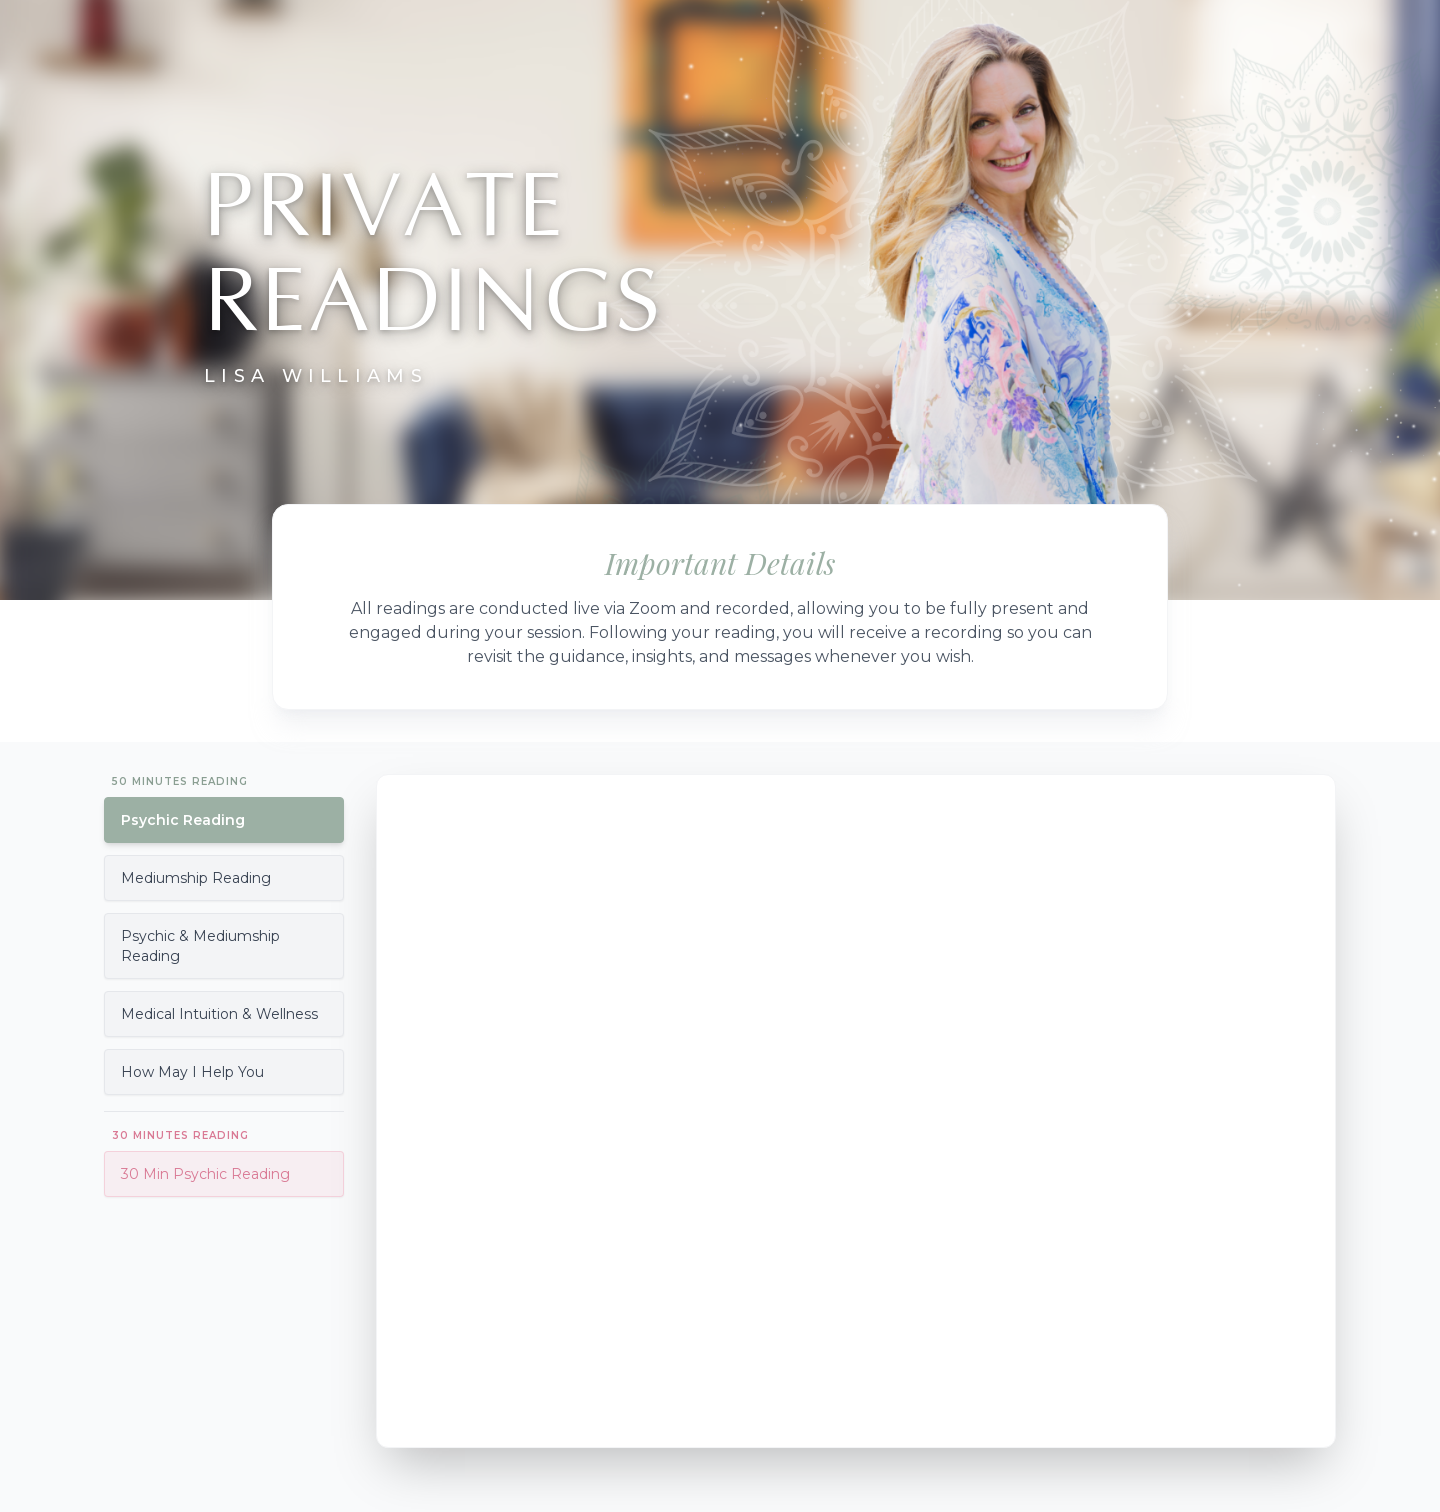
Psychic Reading (183, 820)
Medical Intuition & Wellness (219, 1014)
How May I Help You (192, 1072)
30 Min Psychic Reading (205, 1174)
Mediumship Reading (196, 878)
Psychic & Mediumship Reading (200, 946)
